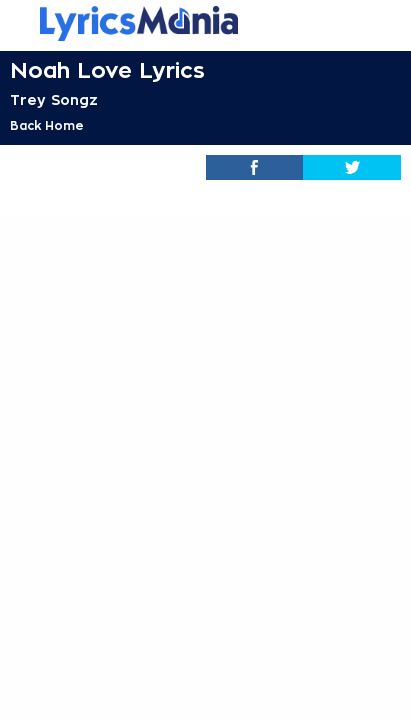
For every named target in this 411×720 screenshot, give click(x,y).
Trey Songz (54, 100)
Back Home (47, 126)
